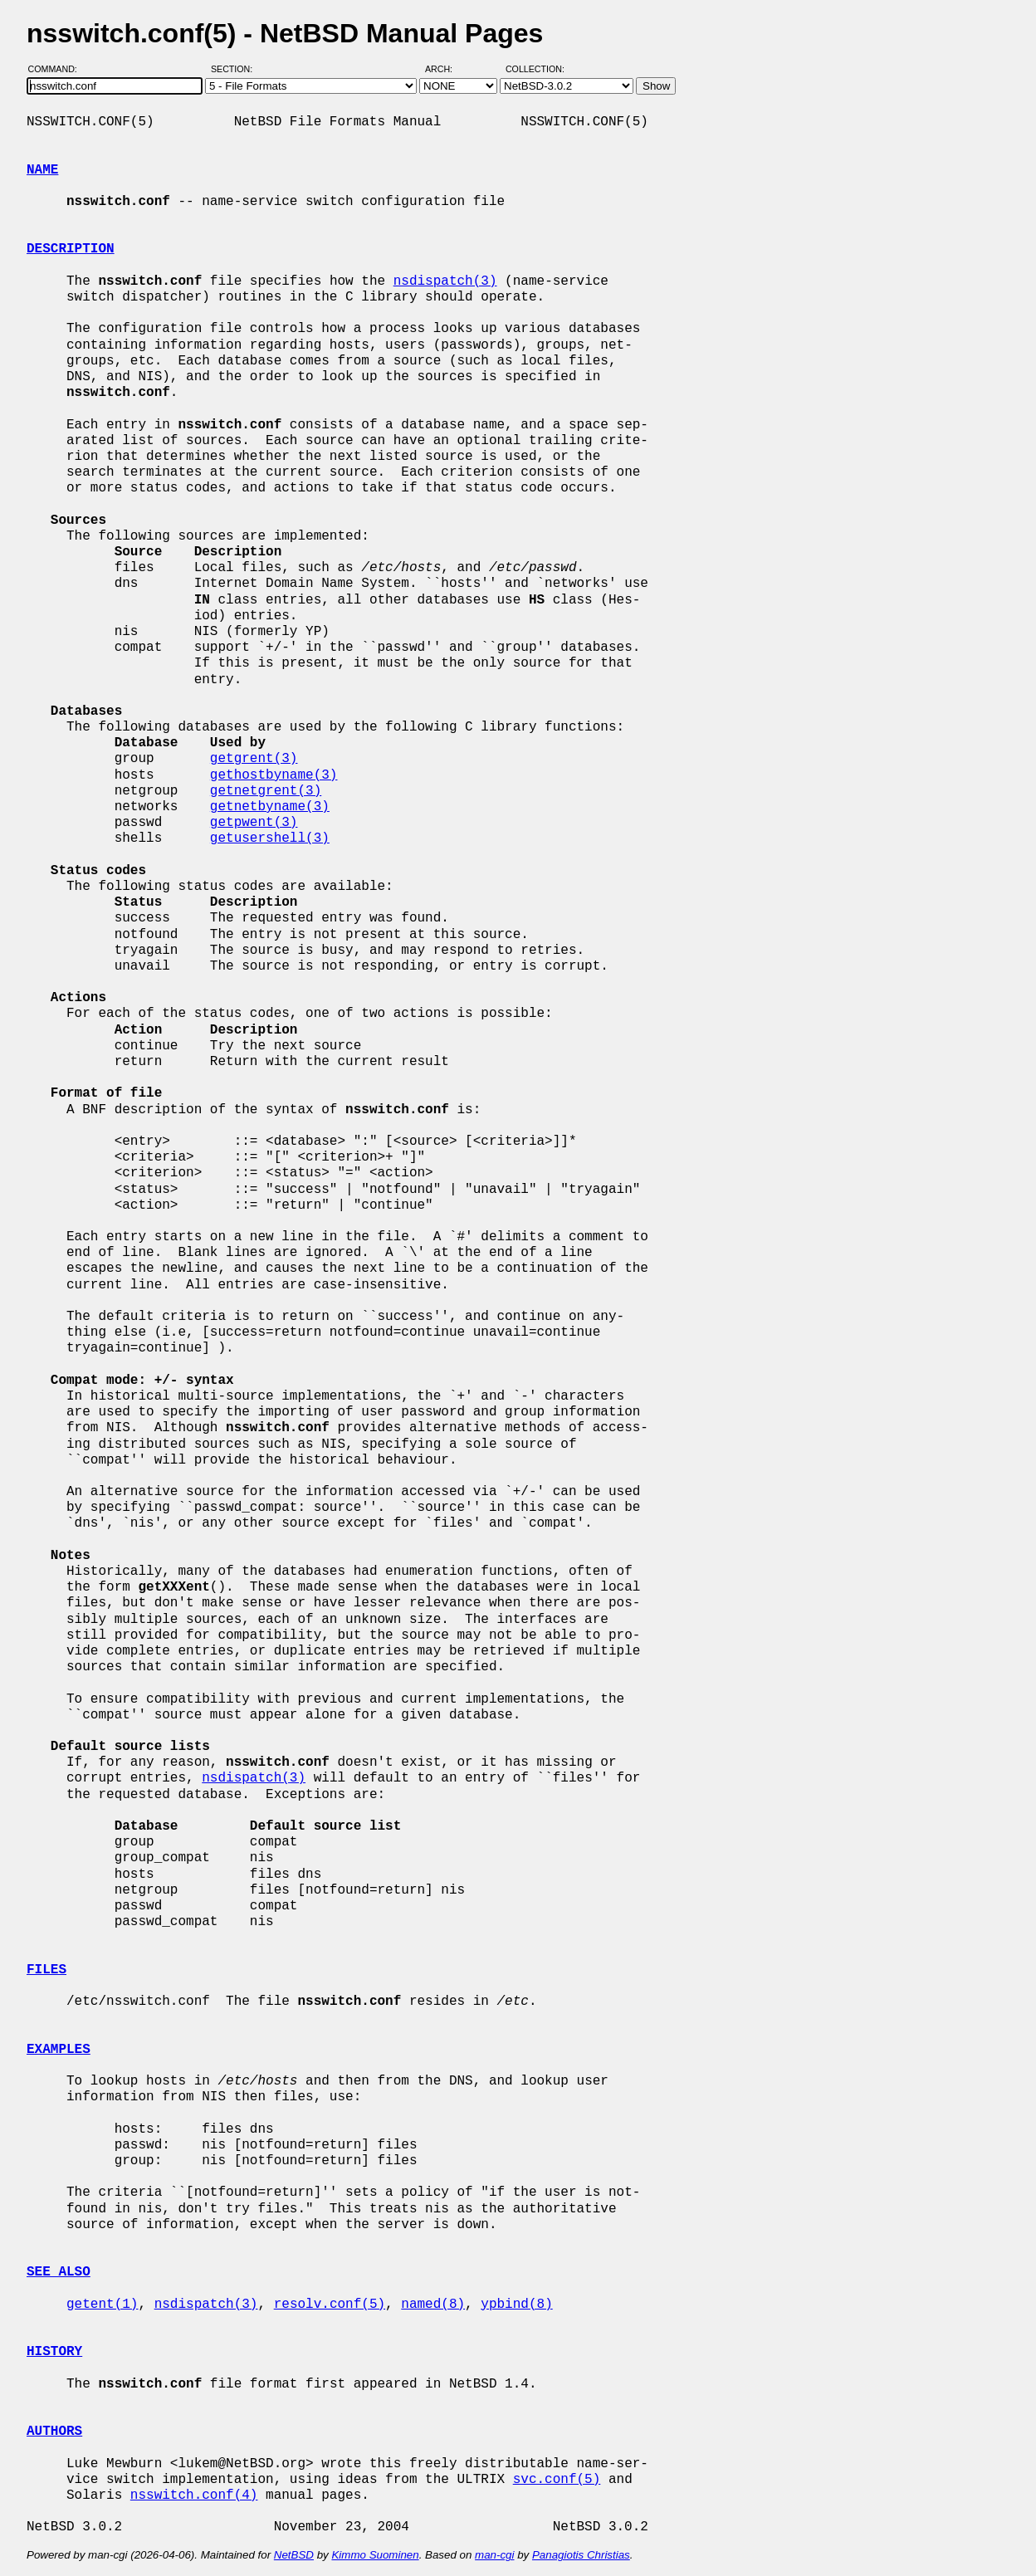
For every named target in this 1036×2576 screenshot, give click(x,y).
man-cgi (494, 2555)
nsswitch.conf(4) (194, 2495)
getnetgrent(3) (265, 791)
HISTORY (54, 2352)
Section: (235, 69)
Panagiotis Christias (581, 2555)
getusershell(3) (270, 838)
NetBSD (294, 2555)
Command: (57, 69)
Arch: (446, 69)
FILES (46, 1970)
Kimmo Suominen (374, 2555)
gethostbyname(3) (274, 775)
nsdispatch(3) (445, 281)
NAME (42, 170)
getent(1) (102, 2304)
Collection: (535, 69)
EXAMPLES (58, 2050)
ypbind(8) (516, 2304)
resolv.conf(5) (329, 2304)
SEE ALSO (58, 2272)
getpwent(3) (254, 823)
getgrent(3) (254, 759)
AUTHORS (54, 2431)
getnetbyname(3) (270, 807)
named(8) (433, 2304)
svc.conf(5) (557, 2480)
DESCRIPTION (71, 249)
